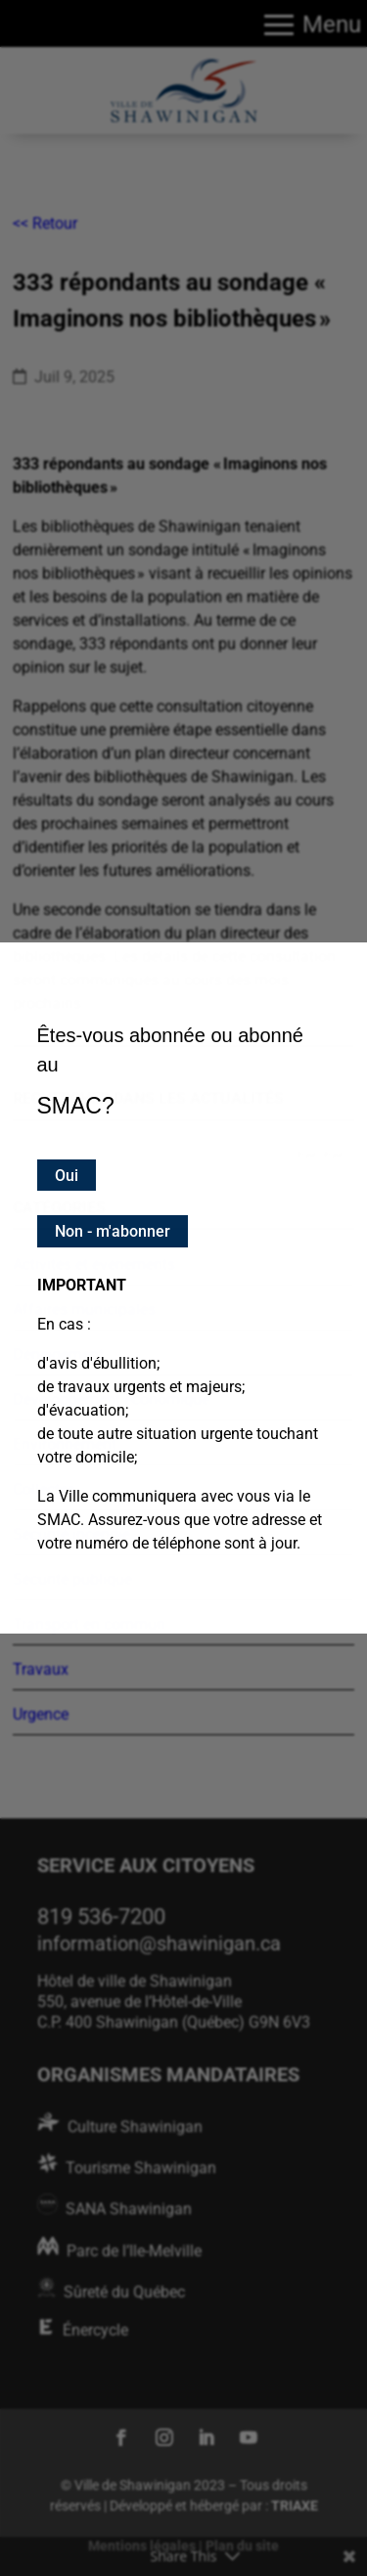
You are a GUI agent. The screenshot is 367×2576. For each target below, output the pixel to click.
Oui (66, 1175)
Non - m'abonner (112, 1231)
